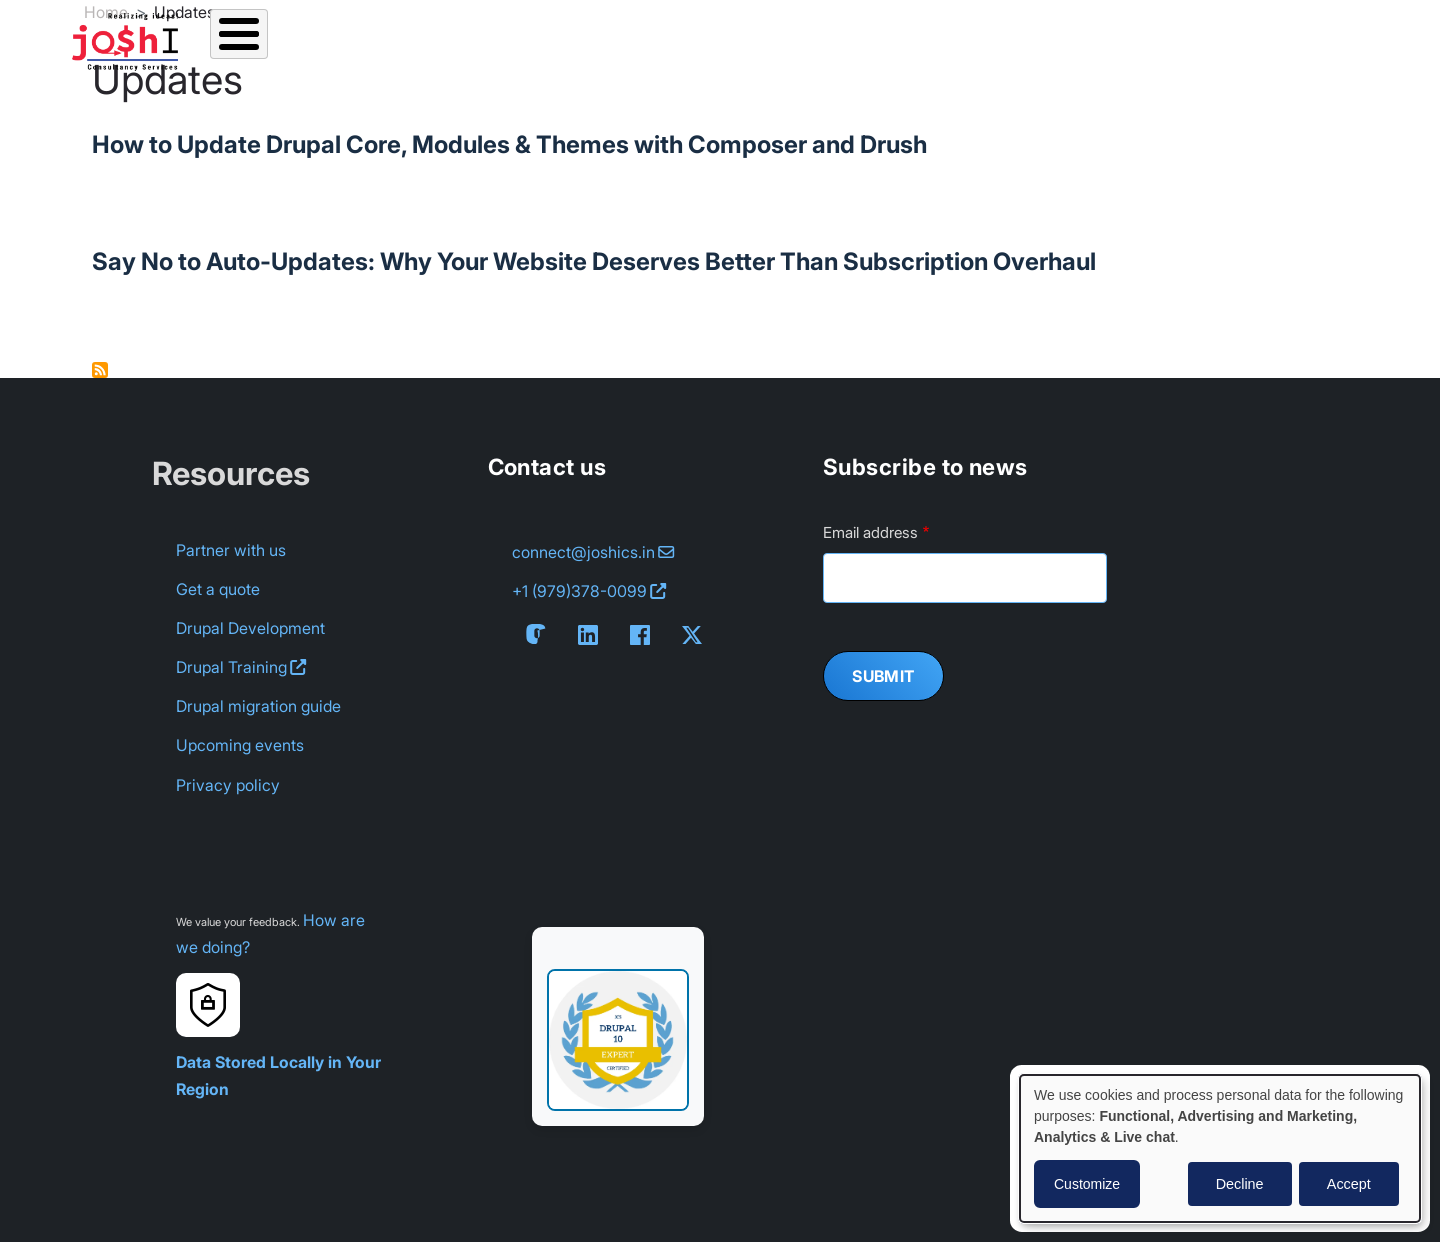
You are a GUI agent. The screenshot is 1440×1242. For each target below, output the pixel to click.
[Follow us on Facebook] (644, 635)
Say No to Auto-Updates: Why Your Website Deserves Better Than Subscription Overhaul (594, 261)
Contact (1013, 36)
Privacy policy (228, 785)
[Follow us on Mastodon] (540, 634)
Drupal (241, 667)
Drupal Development (250, 628)
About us (786, 36)
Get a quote (218, 589)
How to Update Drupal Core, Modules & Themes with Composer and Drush (509, 144)
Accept (1349, 1184)
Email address (870, 532)
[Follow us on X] (696, 635)
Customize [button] (1087, 1184)
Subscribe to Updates (100, 370)
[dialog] (1220, 1148)
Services (323, 36)
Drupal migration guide (258, 706)
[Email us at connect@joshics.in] (593, 552)
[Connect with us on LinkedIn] (592, 635)
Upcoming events (240, 745)
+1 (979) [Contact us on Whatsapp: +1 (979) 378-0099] (589, 591)
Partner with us (231, 550)
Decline (1240, 1184)
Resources (553, 36)
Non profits (1246, 36)
